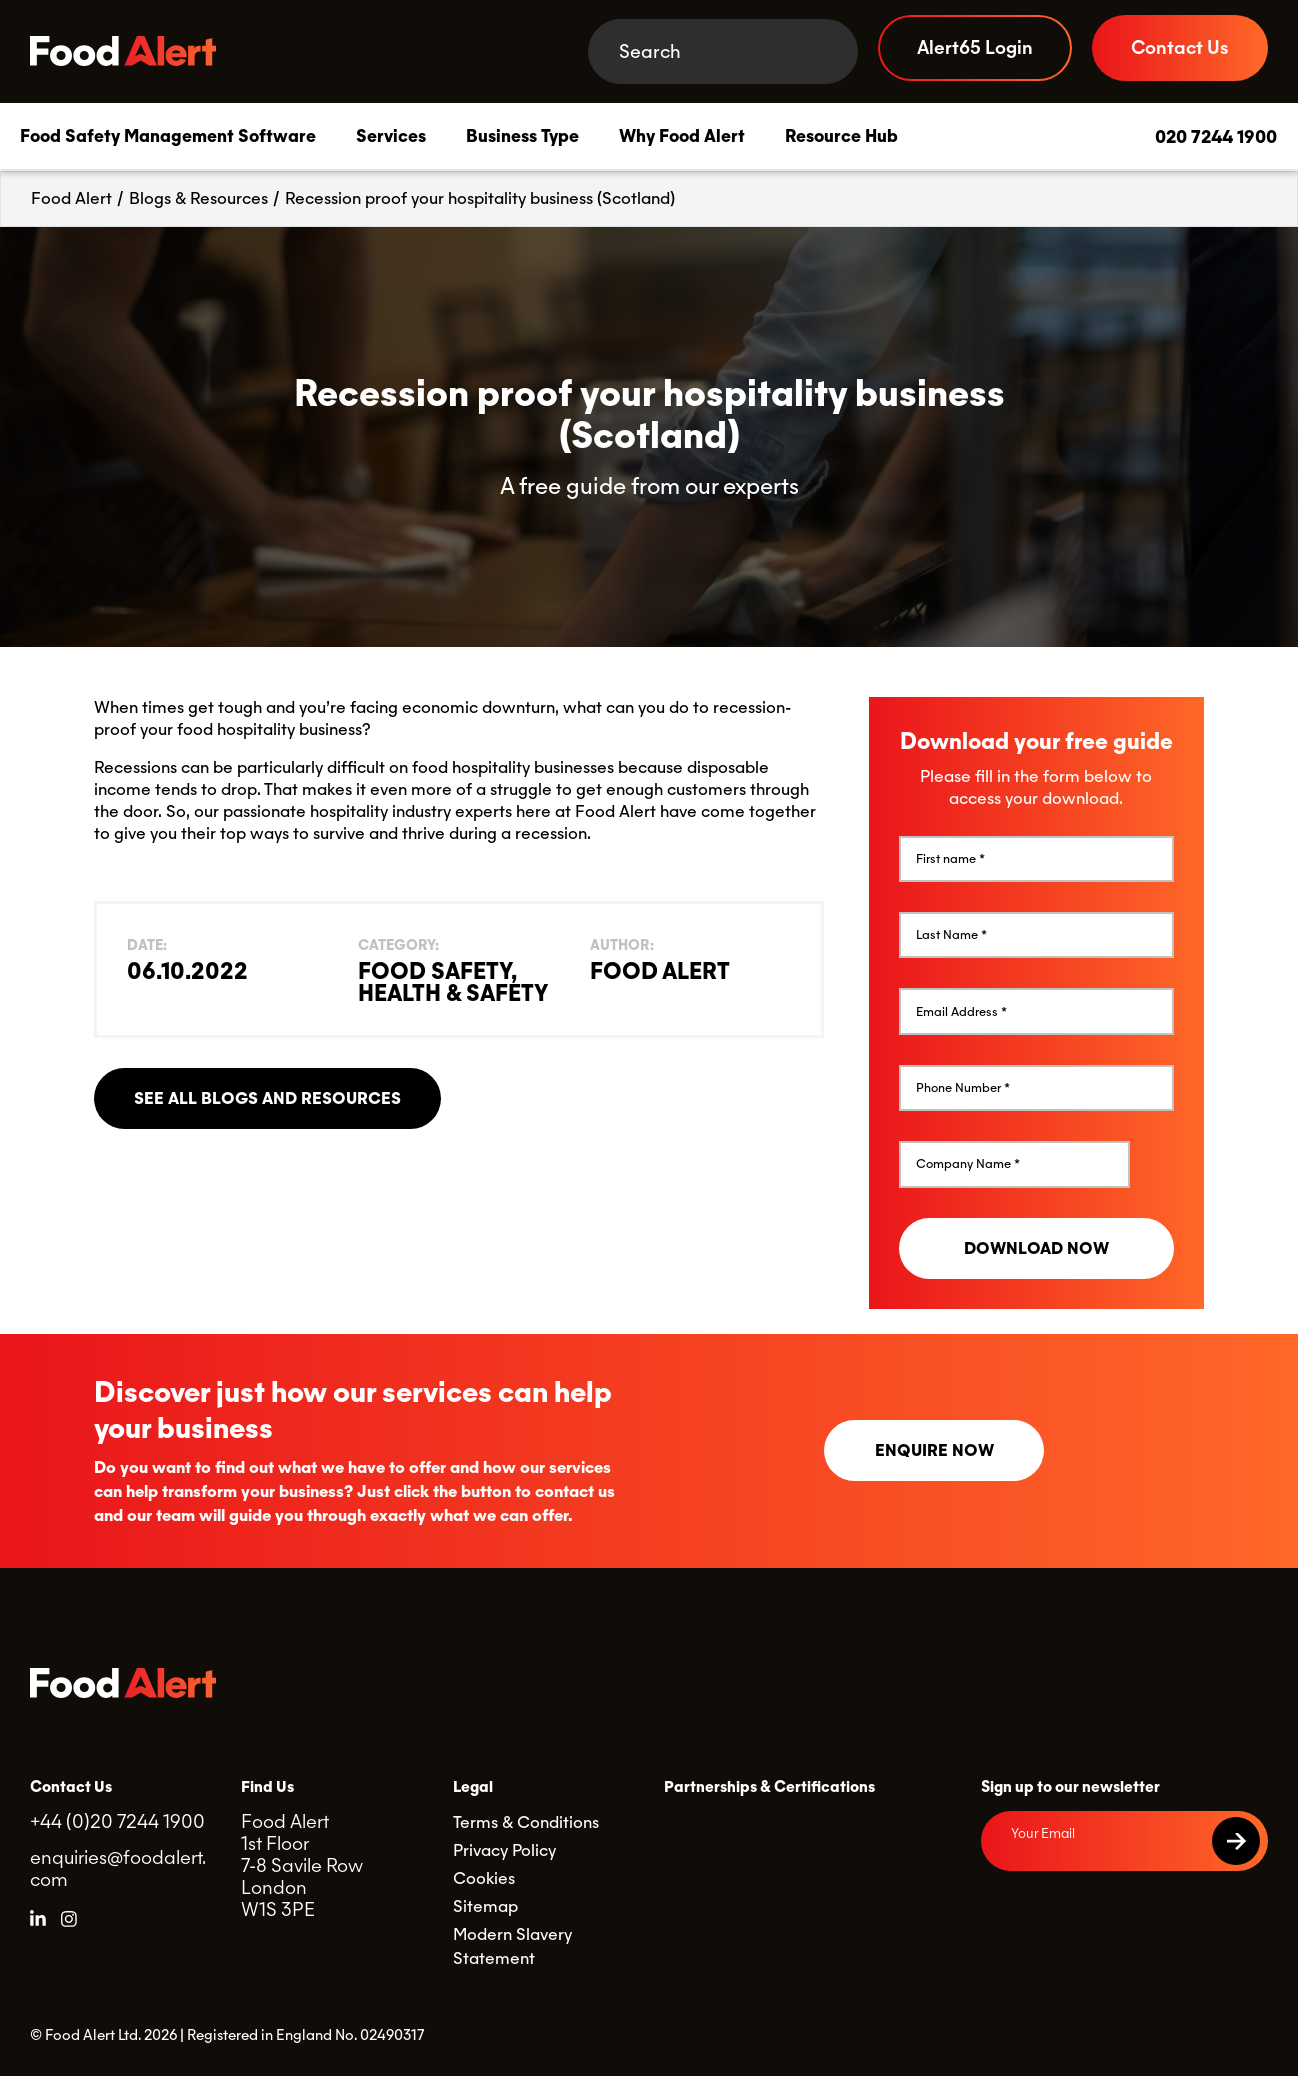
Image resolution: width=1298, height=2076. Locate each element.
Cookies (484, 1878)
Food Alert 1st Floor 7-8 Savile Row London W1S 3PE (302, 1865)
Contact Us (1180, 47)
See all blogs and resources (267, 1098)
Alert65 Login (975, 47)
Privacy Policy (504, 1850)
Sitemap (485, 1906)
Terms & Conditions (526, 1822)
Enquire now (934, 1450)
